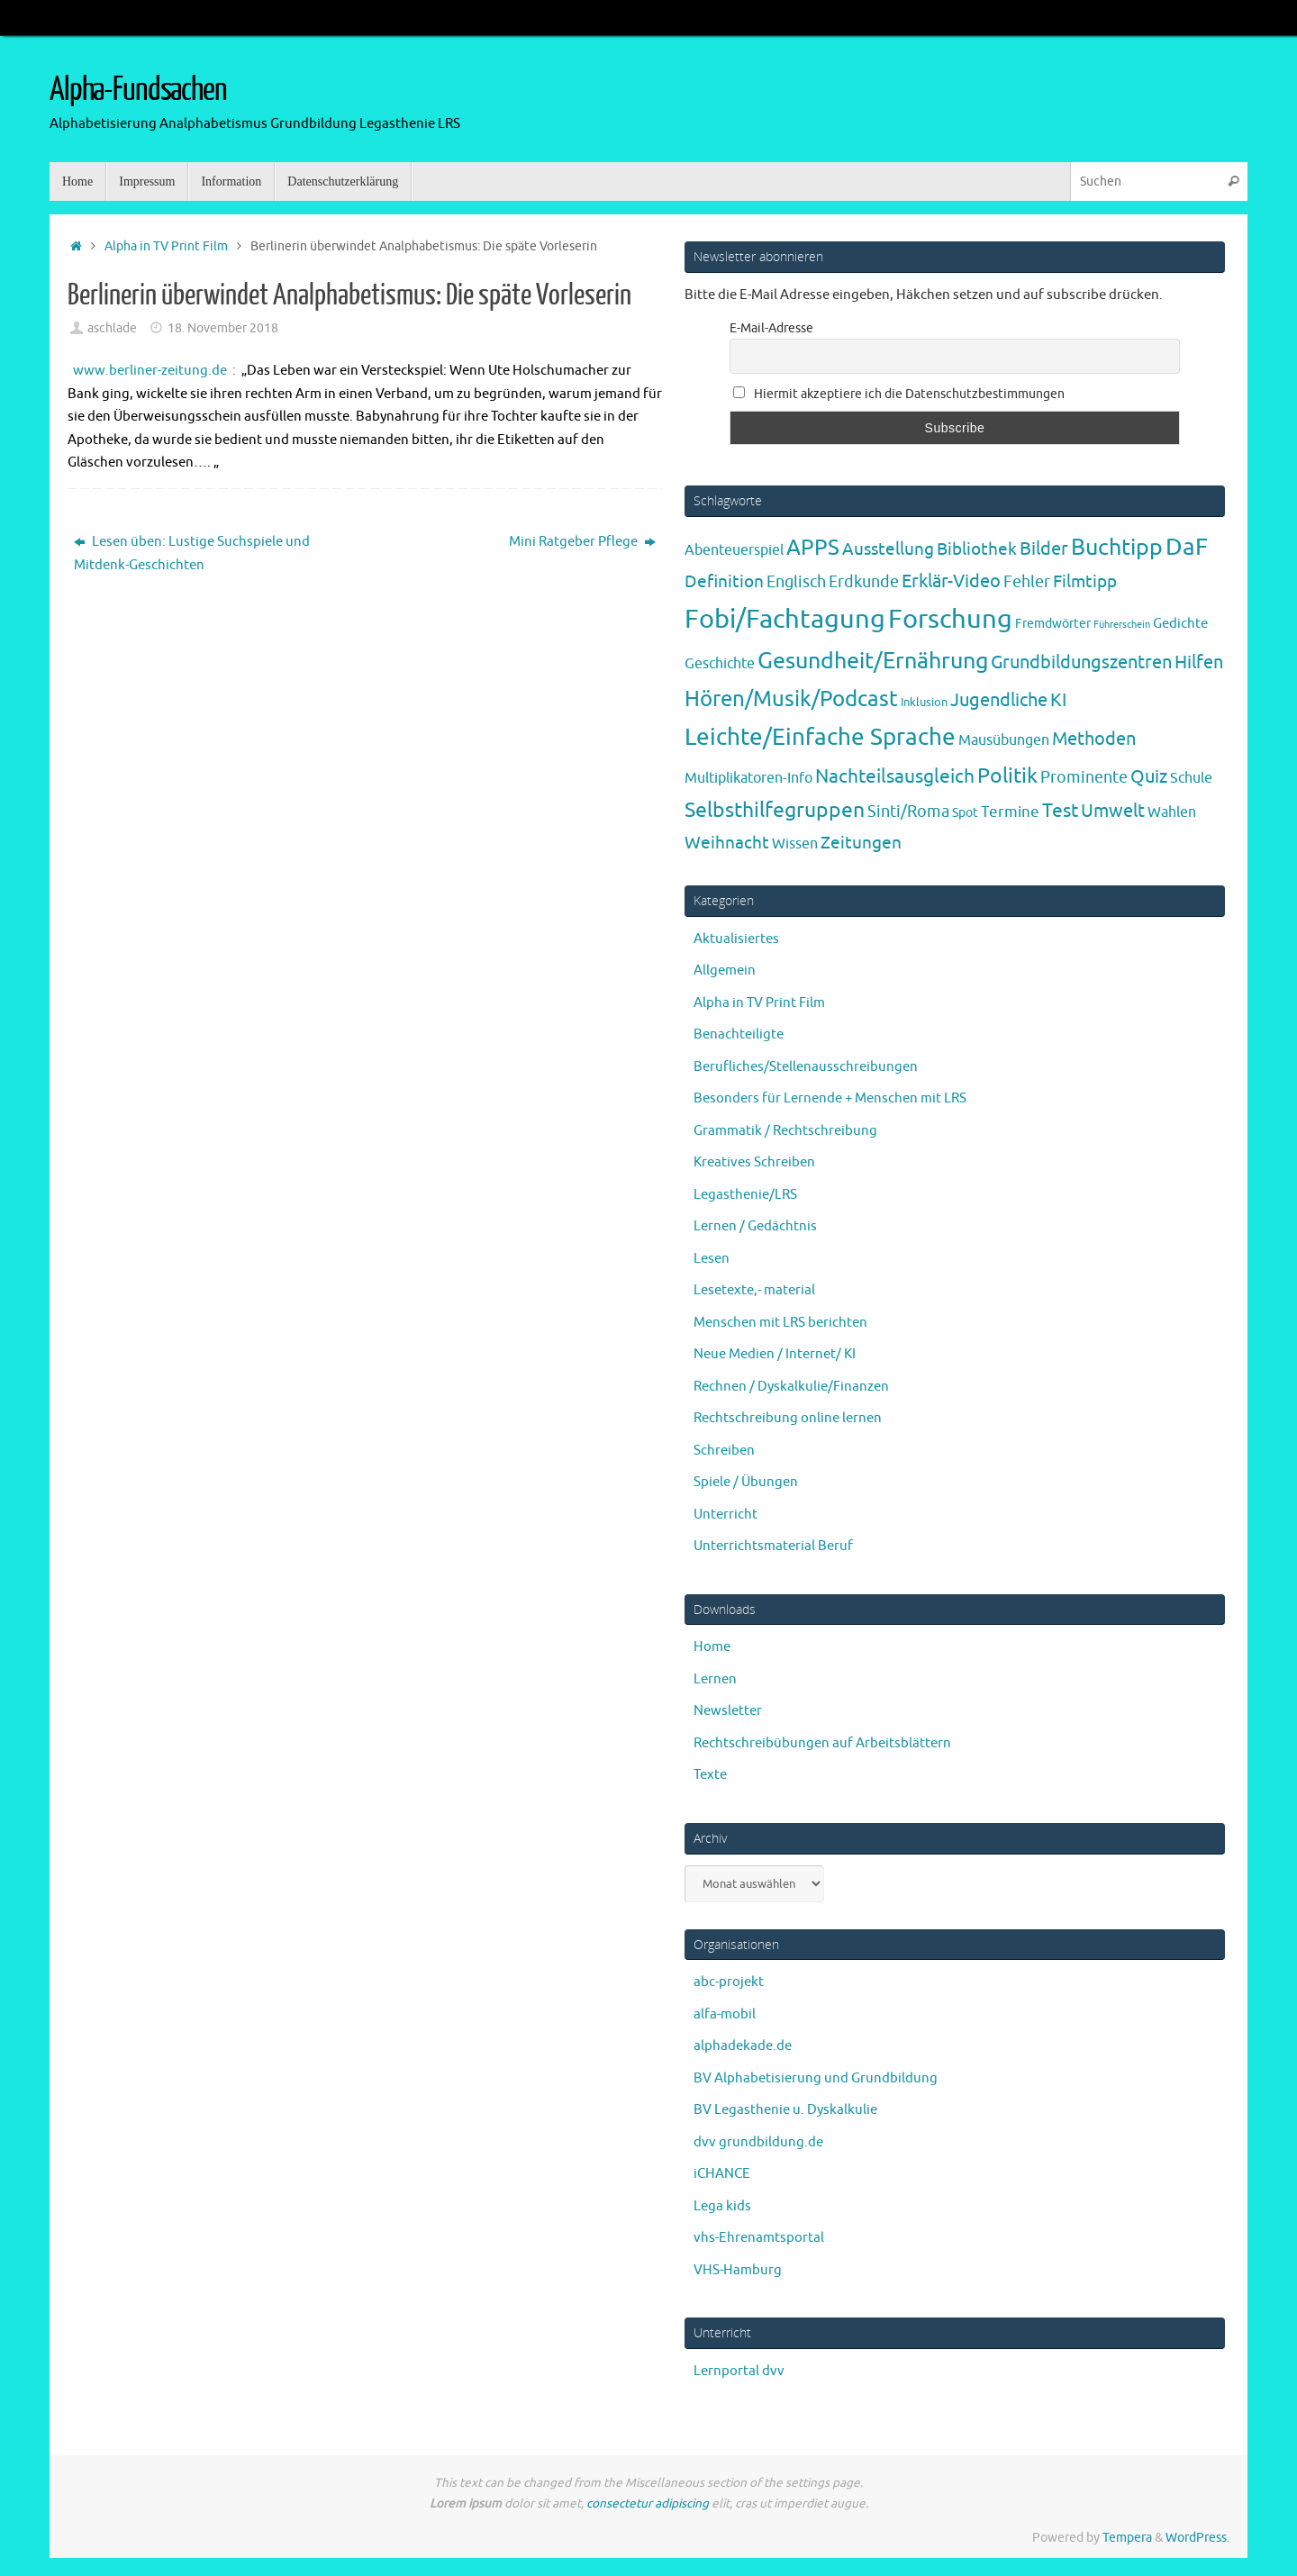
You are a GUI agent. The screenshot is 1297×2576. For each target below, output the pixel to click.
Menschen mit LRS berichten (780, 1322)
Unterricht (725, 1514)
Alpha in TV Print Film (166, 246)
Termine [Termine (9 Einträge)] (1010, 811)
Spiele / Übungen (746, 1482)
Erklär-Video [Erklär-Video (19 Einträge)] (951, 581)
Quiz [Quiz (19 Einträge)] (1148, 777)
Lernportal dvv (739, 2371)
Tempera (1127, 2537)
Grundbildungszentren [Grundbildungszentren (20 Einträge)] (1081, 662)
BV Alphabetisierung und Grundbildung (816, 2078)
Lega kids (722, 2206)
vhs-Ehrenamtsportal (759, 2237)
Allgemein (725, 970)
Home (712, 1646)
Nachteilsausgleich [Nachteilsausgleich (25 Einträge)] (895, 776)
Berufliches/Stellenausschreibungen (806, 1066)
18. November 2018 (223, 328)
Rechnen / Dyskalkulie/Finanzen (791, 1386)
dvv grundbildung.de (758, 2142)
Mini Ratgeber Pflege (582, 541)
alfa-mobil (725, 2014)
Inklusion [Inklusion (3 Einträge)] (924, 702)
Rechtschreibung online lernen (788, 1418)
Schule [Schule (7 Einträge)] (1191, 777)
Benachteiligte (739, 1034)
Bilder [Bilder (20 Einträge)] (1044, 549)
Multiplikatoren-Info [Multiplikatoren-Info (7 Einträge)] (748, 777)
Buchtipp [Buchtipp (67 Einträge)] (1117, 547)
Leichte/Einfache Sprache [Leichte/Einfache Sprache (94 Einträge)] (820, 737)
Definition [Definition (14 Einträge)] (724, 582)
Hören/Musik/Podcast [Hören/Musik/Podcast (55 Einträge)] (791, 698)
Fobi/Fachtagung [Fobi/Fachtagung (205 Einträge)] (785, 619)
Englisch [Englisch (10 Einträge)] (796, 582)
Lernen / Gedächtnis (755, 1226)
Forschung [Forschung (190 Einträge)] (950, 619)
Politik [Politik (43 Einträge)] (1007, 776)
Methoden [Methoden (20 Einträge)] (1094, 739)
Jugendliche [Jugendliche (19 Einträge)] (999, 700)
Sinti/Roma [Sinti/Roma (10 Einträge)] (908, 811)
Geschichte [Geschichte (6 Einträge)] (720, 664)
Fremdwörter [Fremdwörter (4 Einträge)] (1053, 623)
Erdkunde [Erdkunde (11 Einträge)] (864, 582)
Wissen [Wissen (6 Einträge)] (795, 844)
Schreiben (724, 1450)
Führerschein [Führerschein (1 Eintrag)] (1121, 624)
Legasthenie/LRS (745, 1194)
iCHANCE (722, 2173)
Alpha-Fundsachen (138, 90)
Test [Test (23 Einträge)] (1060, 810)
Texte (710, 1774)
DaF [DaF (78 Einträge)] (1186, 547)
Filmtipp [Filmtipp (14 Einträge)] (1085, 582)
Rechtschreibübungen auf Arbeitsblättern (822, 1743)
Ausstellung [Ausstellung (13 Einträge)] (888, 549)
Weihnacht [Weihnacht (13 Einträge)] (727, 843)
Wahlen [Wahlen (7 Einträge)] (1171, 812)
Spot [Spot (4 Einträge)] (965, 812)
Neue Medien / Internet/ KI (775, 1354)
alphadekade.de (743, 2045)
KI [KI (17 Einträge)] (1058, 700)
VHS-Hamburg (738, 2270)
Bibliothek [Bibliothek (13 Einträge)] (977, 549)
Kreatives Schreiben (754, 1162)
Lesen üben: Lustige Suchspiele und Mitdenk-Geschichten (192, 553)
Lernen (715, 1679)
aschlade (112, 328)
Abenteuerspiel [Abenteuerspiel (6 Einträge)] (734, 550)
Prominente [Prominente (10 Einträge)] (1084, 777)
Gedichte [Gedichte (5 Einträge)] (1180, 623)
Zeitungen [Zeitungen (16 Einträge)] (861, 842)
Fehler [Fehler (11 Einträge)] (1026, 582)
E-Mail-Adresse (771, 328)
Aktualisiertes (736, 939)
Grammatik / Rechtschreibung (785, 1130)
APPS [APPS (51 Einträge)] (812, 547)
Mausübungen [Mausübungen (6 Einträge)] (1003, 740)
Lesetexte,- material (754, 1290)
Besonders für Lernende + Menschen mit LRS (830, 1098)
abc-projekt (729, 1982)
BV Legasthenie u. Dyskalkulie (785, 2109)
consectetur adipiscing (647, 2503)
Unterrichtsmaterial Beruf (773, 1546)
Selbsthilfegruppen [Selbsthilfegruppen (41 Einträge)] (775, 810)
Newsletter (728, 1710)
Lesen (712, 1258)
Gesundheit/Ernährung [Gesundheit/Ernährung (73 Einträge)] (872, 661)
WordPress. (1197, 2537)
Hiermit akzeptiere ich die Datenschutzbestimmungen (899, 394)
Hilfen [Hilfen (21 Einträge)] (1199, 662)
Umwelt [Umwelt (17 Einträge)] (1113, 811)
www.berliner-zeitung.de (150, 370)
